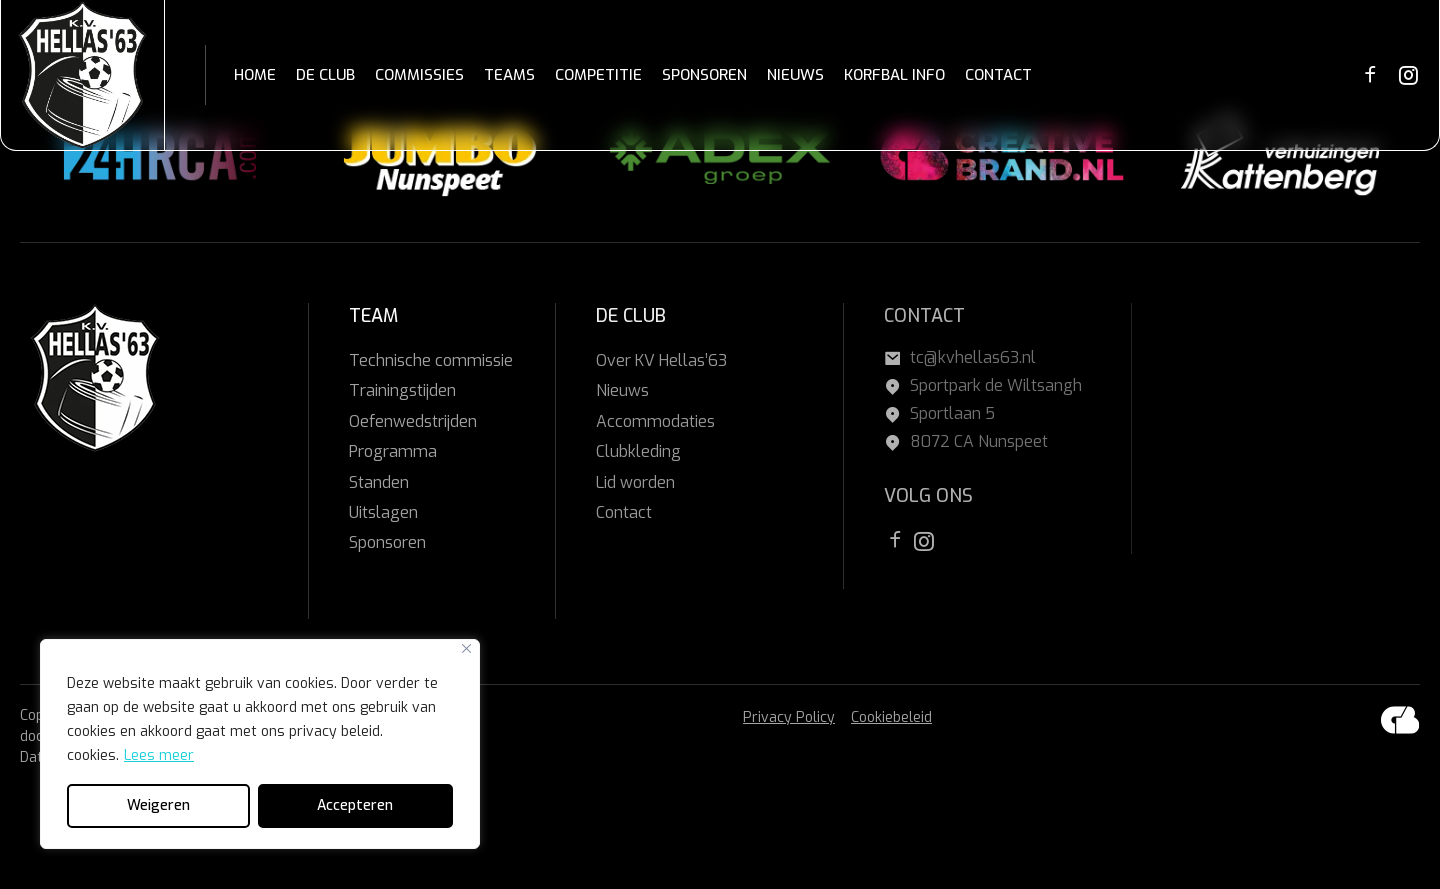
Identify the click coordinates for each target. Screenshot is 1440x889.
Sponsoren (387, 542)
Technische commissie (431, 360)
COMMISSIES (419, 75)
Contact (624, 512)
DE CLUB (325, 75)
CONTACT (998, 75)
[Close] (466, 648)
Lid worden (635, 482)
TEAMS (509, 75)
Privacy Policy (789, 717)
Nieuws (622, 390)
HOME (255, 75)
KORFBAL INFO (894, 75)
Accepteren (355, 805)
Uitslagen (383, 512)
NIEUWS (795, 75)
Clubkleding (638, 451)
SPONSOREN (704, 75)
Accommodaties (655, 421)
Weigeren (158, 805)
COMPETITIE (598, 75)
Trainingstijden (402, 390)
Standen (379, 482)
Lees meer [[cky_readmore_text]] (159, 755)
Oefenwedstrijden (413, 421)
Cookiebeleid (891, 717)
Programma (393, 451)
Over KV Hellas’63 (661, 360)
